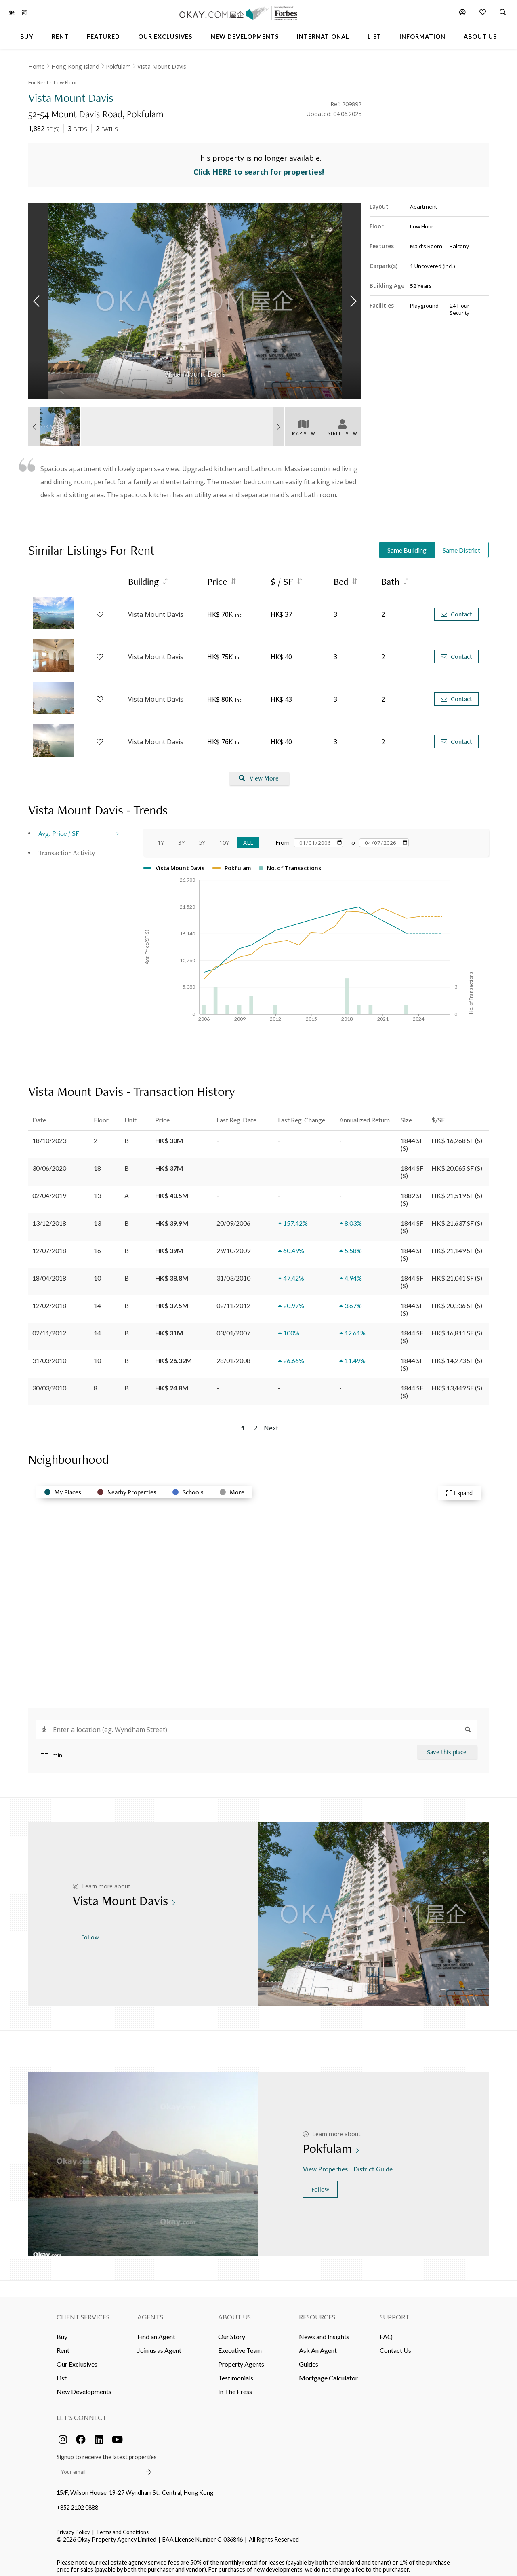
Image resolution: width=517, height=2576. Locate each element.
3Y (181, 838)
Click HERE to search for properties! (258, 167)
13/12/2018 (49, 1218)
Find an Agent (156, 2331)
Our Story (231, 2331)
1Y (161, 838)
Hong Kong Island (75, 66)
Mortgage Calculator (328, 2373)
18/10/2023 (49, 1135)
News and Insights (324, 2331)
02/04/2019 (49, 1190)
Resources (317, 2312)
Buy (62, 2331)
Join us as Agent (159, 2345)
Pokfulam (118, 66)
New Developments (84, 2386)
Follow (90, 1932)
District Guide (373, 2164)
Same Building (407, 545)
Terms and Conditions (122, 2527)
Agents (150, 2312)
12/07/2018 (49, 1245)
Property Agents (241, 2359)
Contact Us (395, 2345)
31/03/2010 (49, 1355)
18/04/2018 (49, 1273)
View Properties (326, 2164)
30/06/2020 (49, 1163)
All (248, 838)
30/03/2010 (49, 1383)
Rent (63, 2345)
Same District (461, 545)
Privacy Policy (73, 2527)
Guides (308, 2359)
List (62, 2373)
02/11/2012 (49, 1328)
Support (395, 2312)
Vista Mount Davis (161, 66)
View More (259, 774)
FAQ (386, 2331)
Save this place (447, 1747)
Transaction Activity (66, 847)
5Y (202, 838)
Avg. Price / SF (58, 828)
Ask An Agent (318, 2345)
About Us (234, 2312)
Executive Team (240, 2345)
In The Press (235, 2386)
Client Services (83, 2312)
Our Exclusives (77, 2359)
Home (36, 66)
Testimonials (235, 2373)
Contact (456, 609)
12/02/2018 (49, 1300)
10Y (224, 838)
